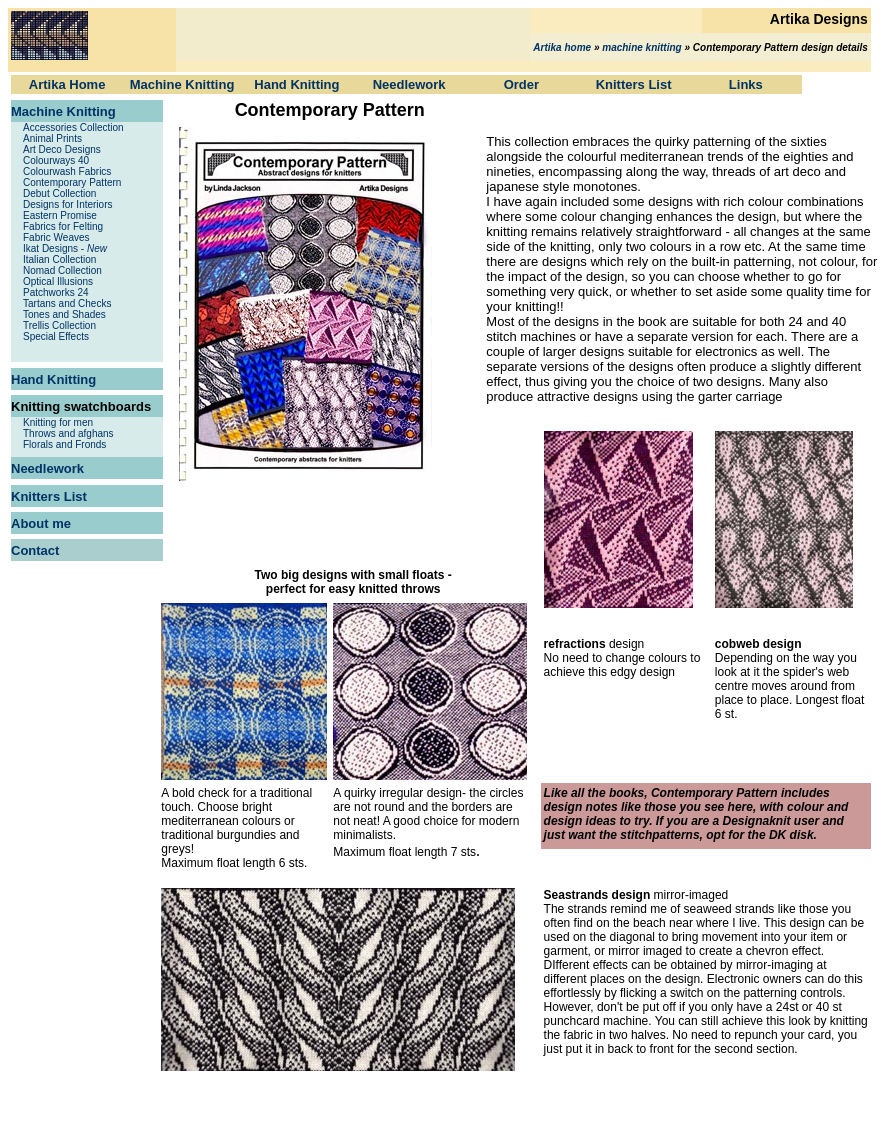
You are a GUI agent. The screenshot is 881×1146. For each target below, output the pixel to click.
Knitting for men (58, 422)
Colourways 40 (56, 160)
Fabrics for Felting (63, 226)
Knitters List (634, 84)
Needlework (409, 84)
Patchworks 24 (56, 292)
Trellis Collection (59, 325)
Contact (35, 550)
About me (41, 523)
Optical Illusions (58, 281)
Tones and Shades (64, 314)
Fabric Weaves (56, 237)
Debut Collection (59, 193)
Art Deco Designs (62, 149)
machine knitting (641, 47)
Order (521, 84)
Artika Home (67, 84)
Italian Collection (59, 259)
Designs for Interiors (67, 204)
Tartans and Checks (67, 303)
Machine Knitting (182, 84)
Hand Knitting (296, 84)
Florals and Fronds (64, 444)
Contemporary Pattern (72, 182)
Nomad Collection (62, 270)
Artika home (562, 47)
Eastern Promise (60, 215)
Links (746, 84)
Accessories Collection (73, 127)
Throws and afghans (68, 433)
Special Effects (56, 336)
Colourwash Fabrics (67, 171)
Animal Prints (52, 138)
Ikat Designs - (65, 248)
